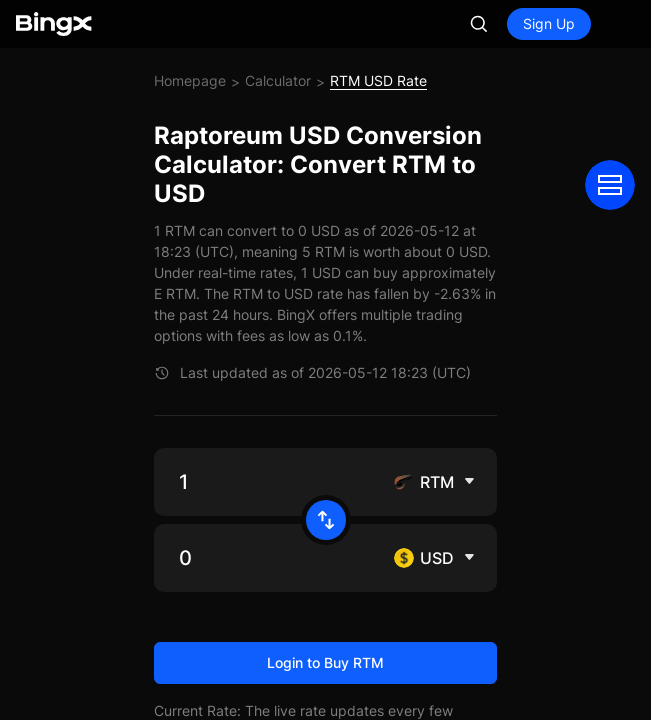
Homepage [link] (190, 80)
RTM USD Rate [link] (378, 80)
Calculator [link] (278, 80)
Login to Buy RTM (325, 662)
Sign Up (549, 23)
